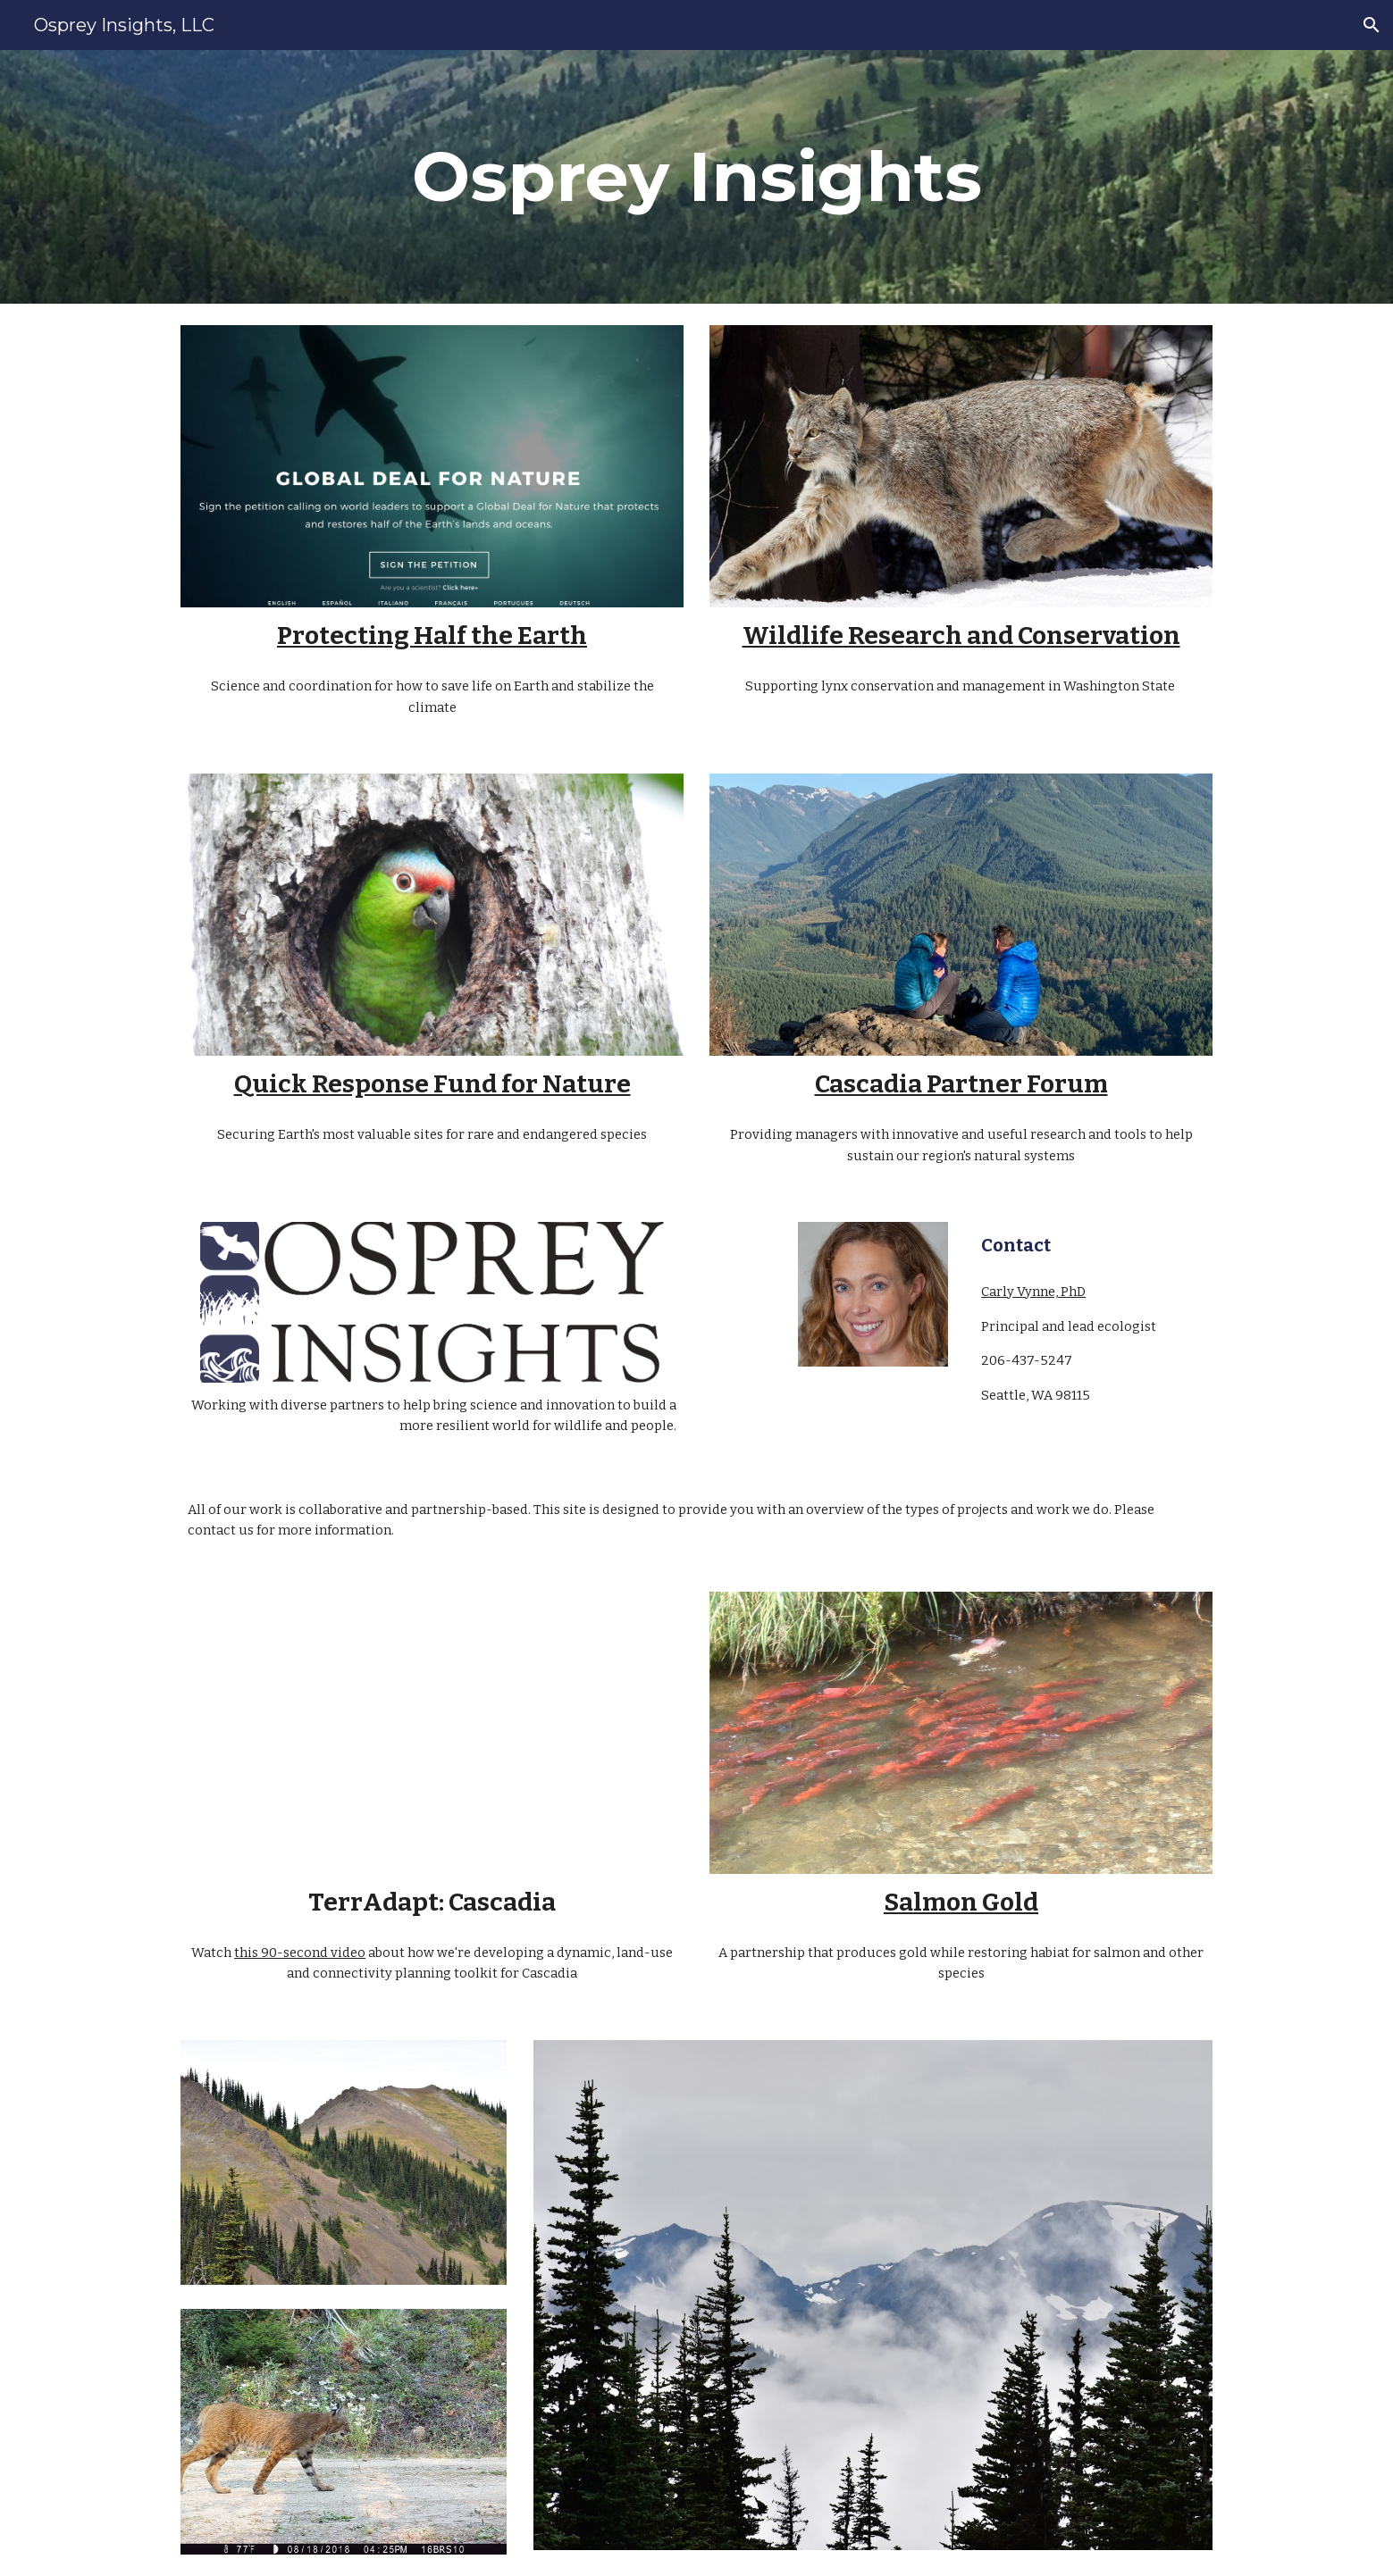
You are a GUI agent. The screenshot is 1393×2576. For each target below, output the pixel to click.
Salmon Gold (961, 1902)
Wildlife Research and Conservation (961, 635)
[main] (696, 176)
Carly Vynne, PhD (1033, 1292)
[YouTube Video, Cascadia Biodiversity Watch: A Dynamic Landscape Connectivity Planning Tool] (431, 1733)
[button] (1371, 25)
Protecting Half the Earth (432, 635)
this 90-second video (299, 1953)
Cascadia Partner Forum (961, 1084)
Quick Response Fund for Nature (432, 1084)
